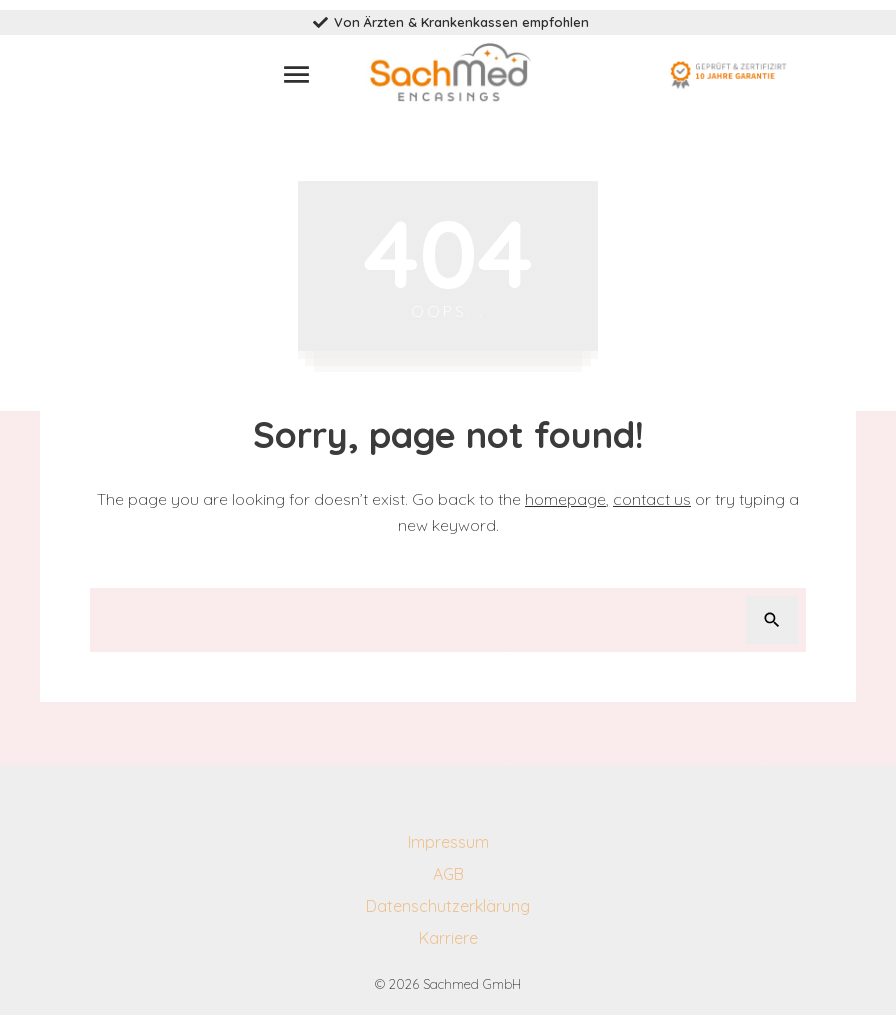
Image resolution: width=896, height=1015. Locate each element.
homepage (565, 499)
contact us (652, 499)
